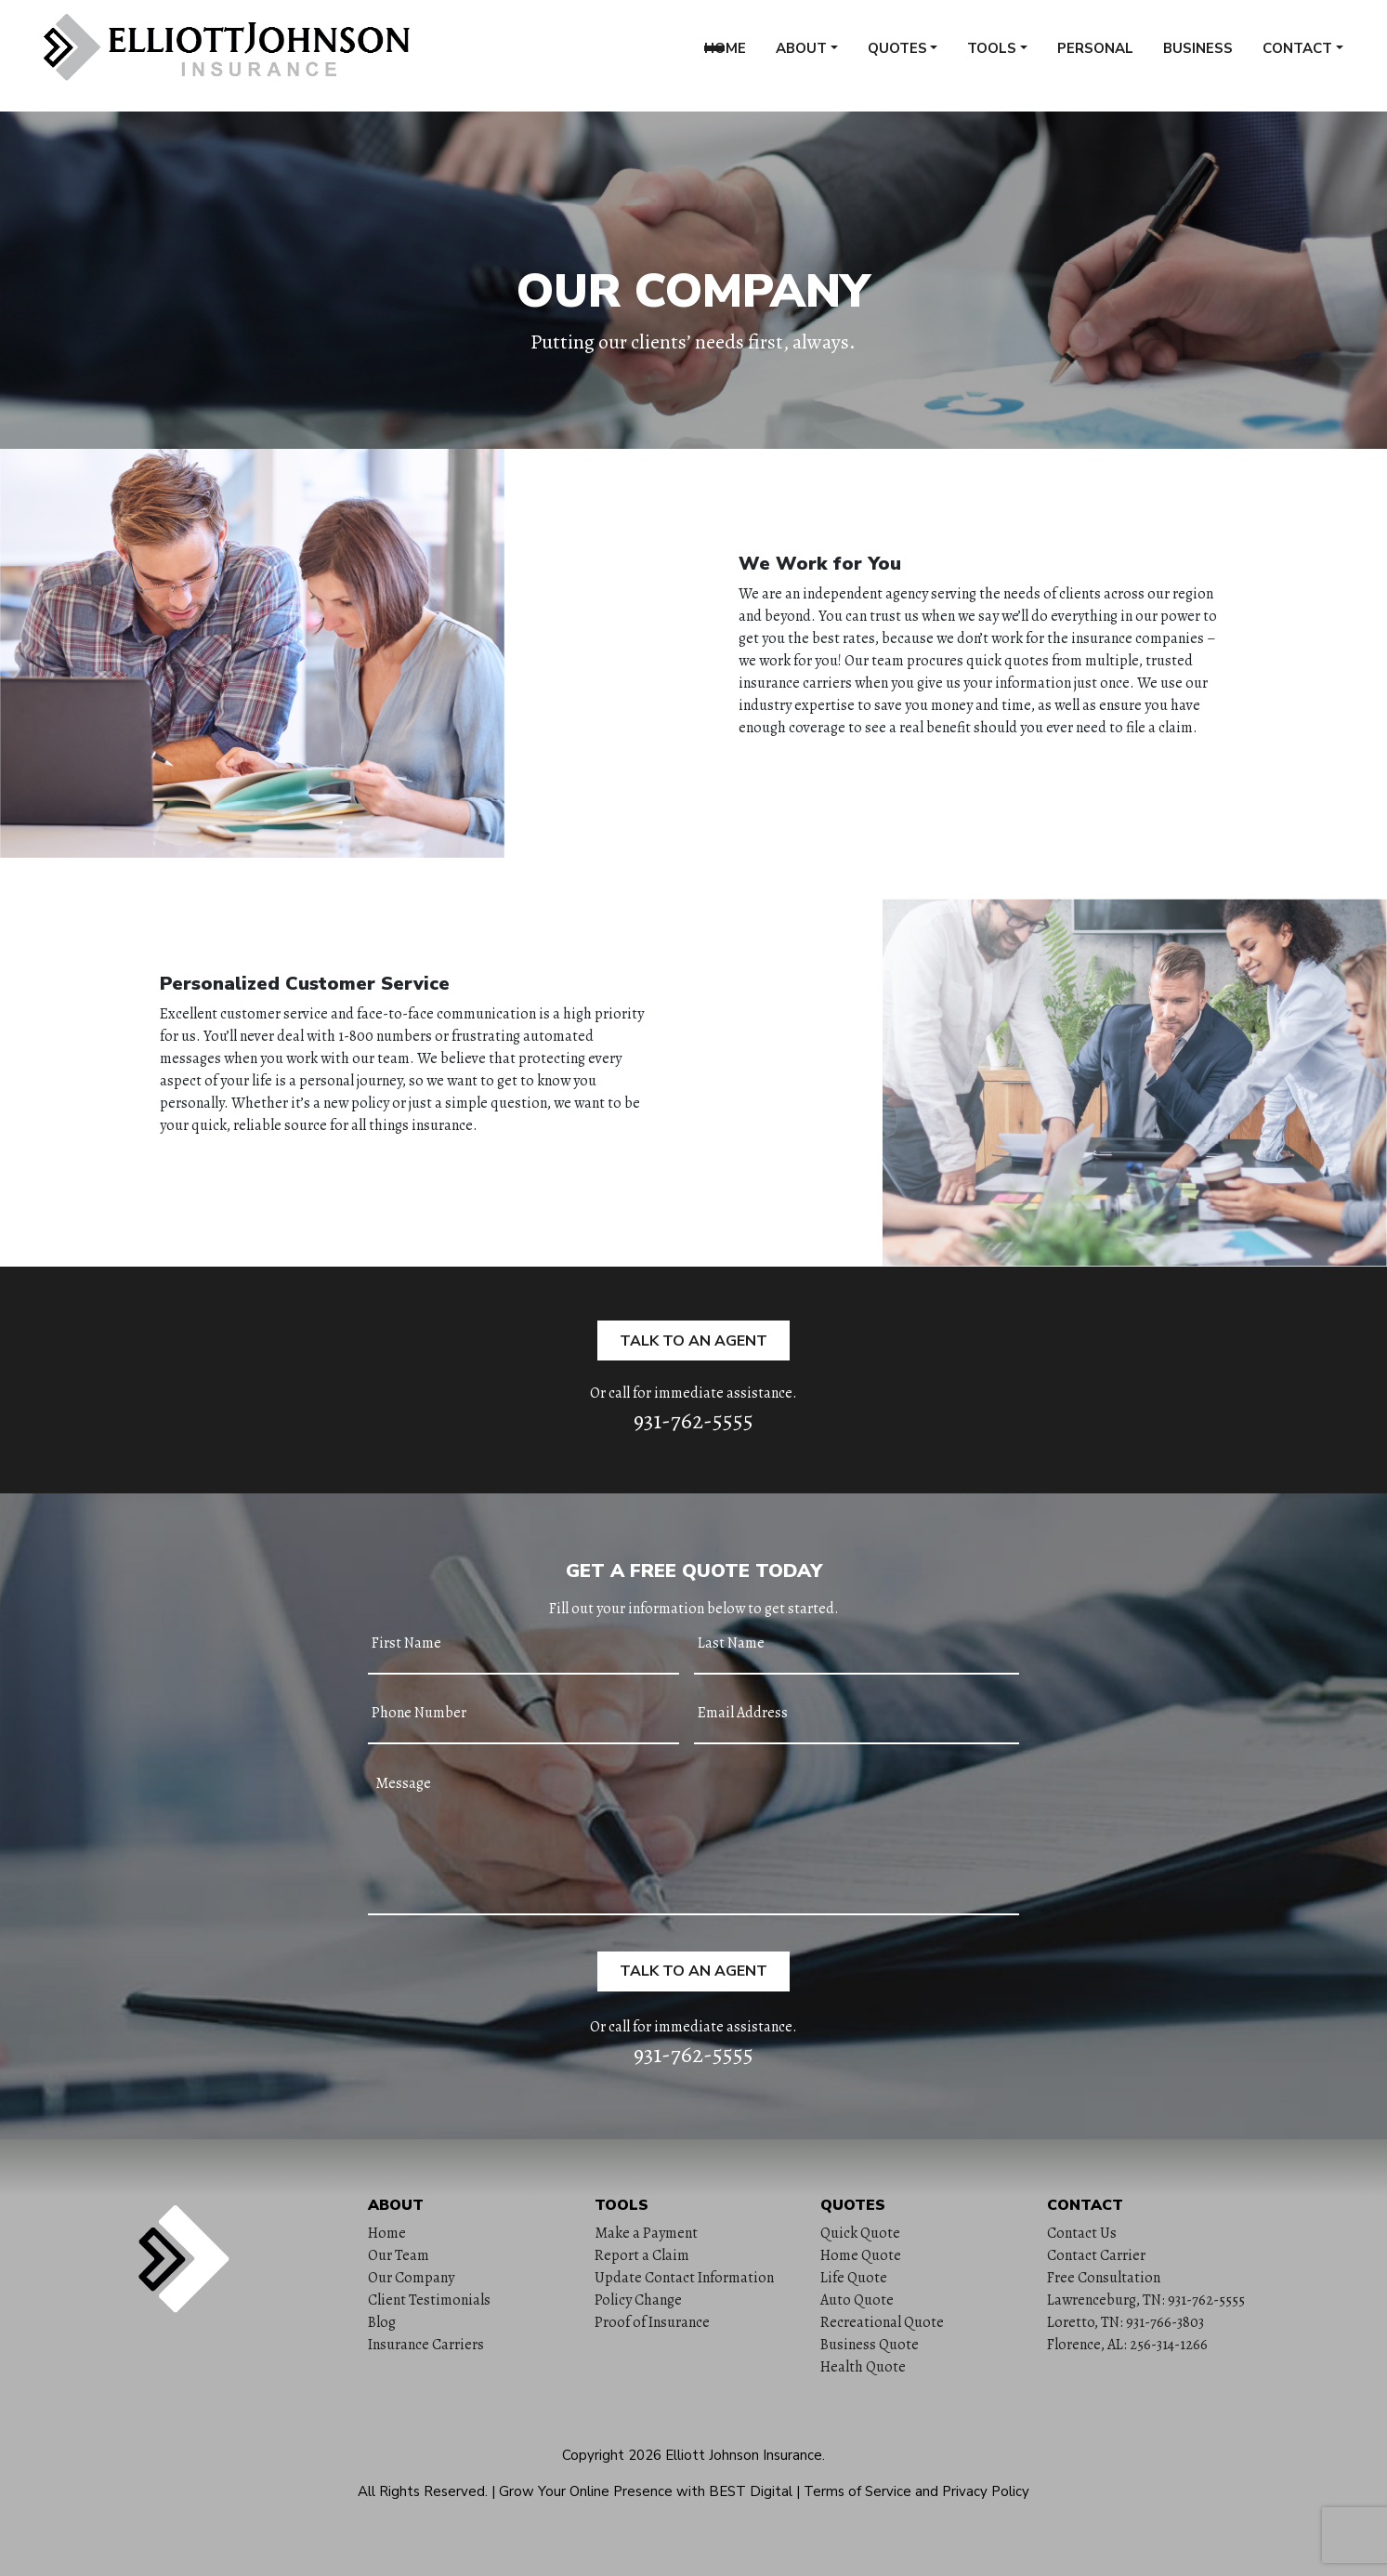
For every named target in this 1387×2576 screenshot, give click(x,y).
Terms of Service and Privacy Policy (916, 2491)
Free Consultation (1103, 2277)
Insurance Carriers (426, 2344)
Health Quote (863, 2367)
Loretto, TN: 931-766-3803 (1125, 2322)
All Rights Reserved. (423, 2491)
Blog (382, 2322)
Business (1198, 55)
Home (725, 55)
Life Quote (853, 2277)
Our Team (398, 2255)
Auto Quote (857, 2300)
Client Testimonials (429, 2300)
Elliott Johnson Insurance (743, 2455)
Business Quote (869, 2344)
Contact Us (1082, 2233)
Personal (1095, 55)
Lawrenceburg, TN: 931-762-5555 (1146, 2300)
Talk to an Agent (693, 1341)
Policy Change (638, 2300)
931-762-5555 (693, 1421)
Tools (991, 55)
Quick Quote (860, 2233)
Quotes (897, 55)
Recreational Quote (882, 2322)
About (801, 55)
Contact (1297, 55)
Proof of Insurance (652, 2322)
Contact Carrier (1096, 2255)
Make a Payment (646, 2233)
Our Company (411, 2277)
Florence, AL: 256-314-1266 (1127, 2344)
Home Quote (860, 2255)
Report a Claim (642, 2255)
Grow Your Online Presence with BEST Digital (645, 2491)
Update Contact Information (684, 2277)
